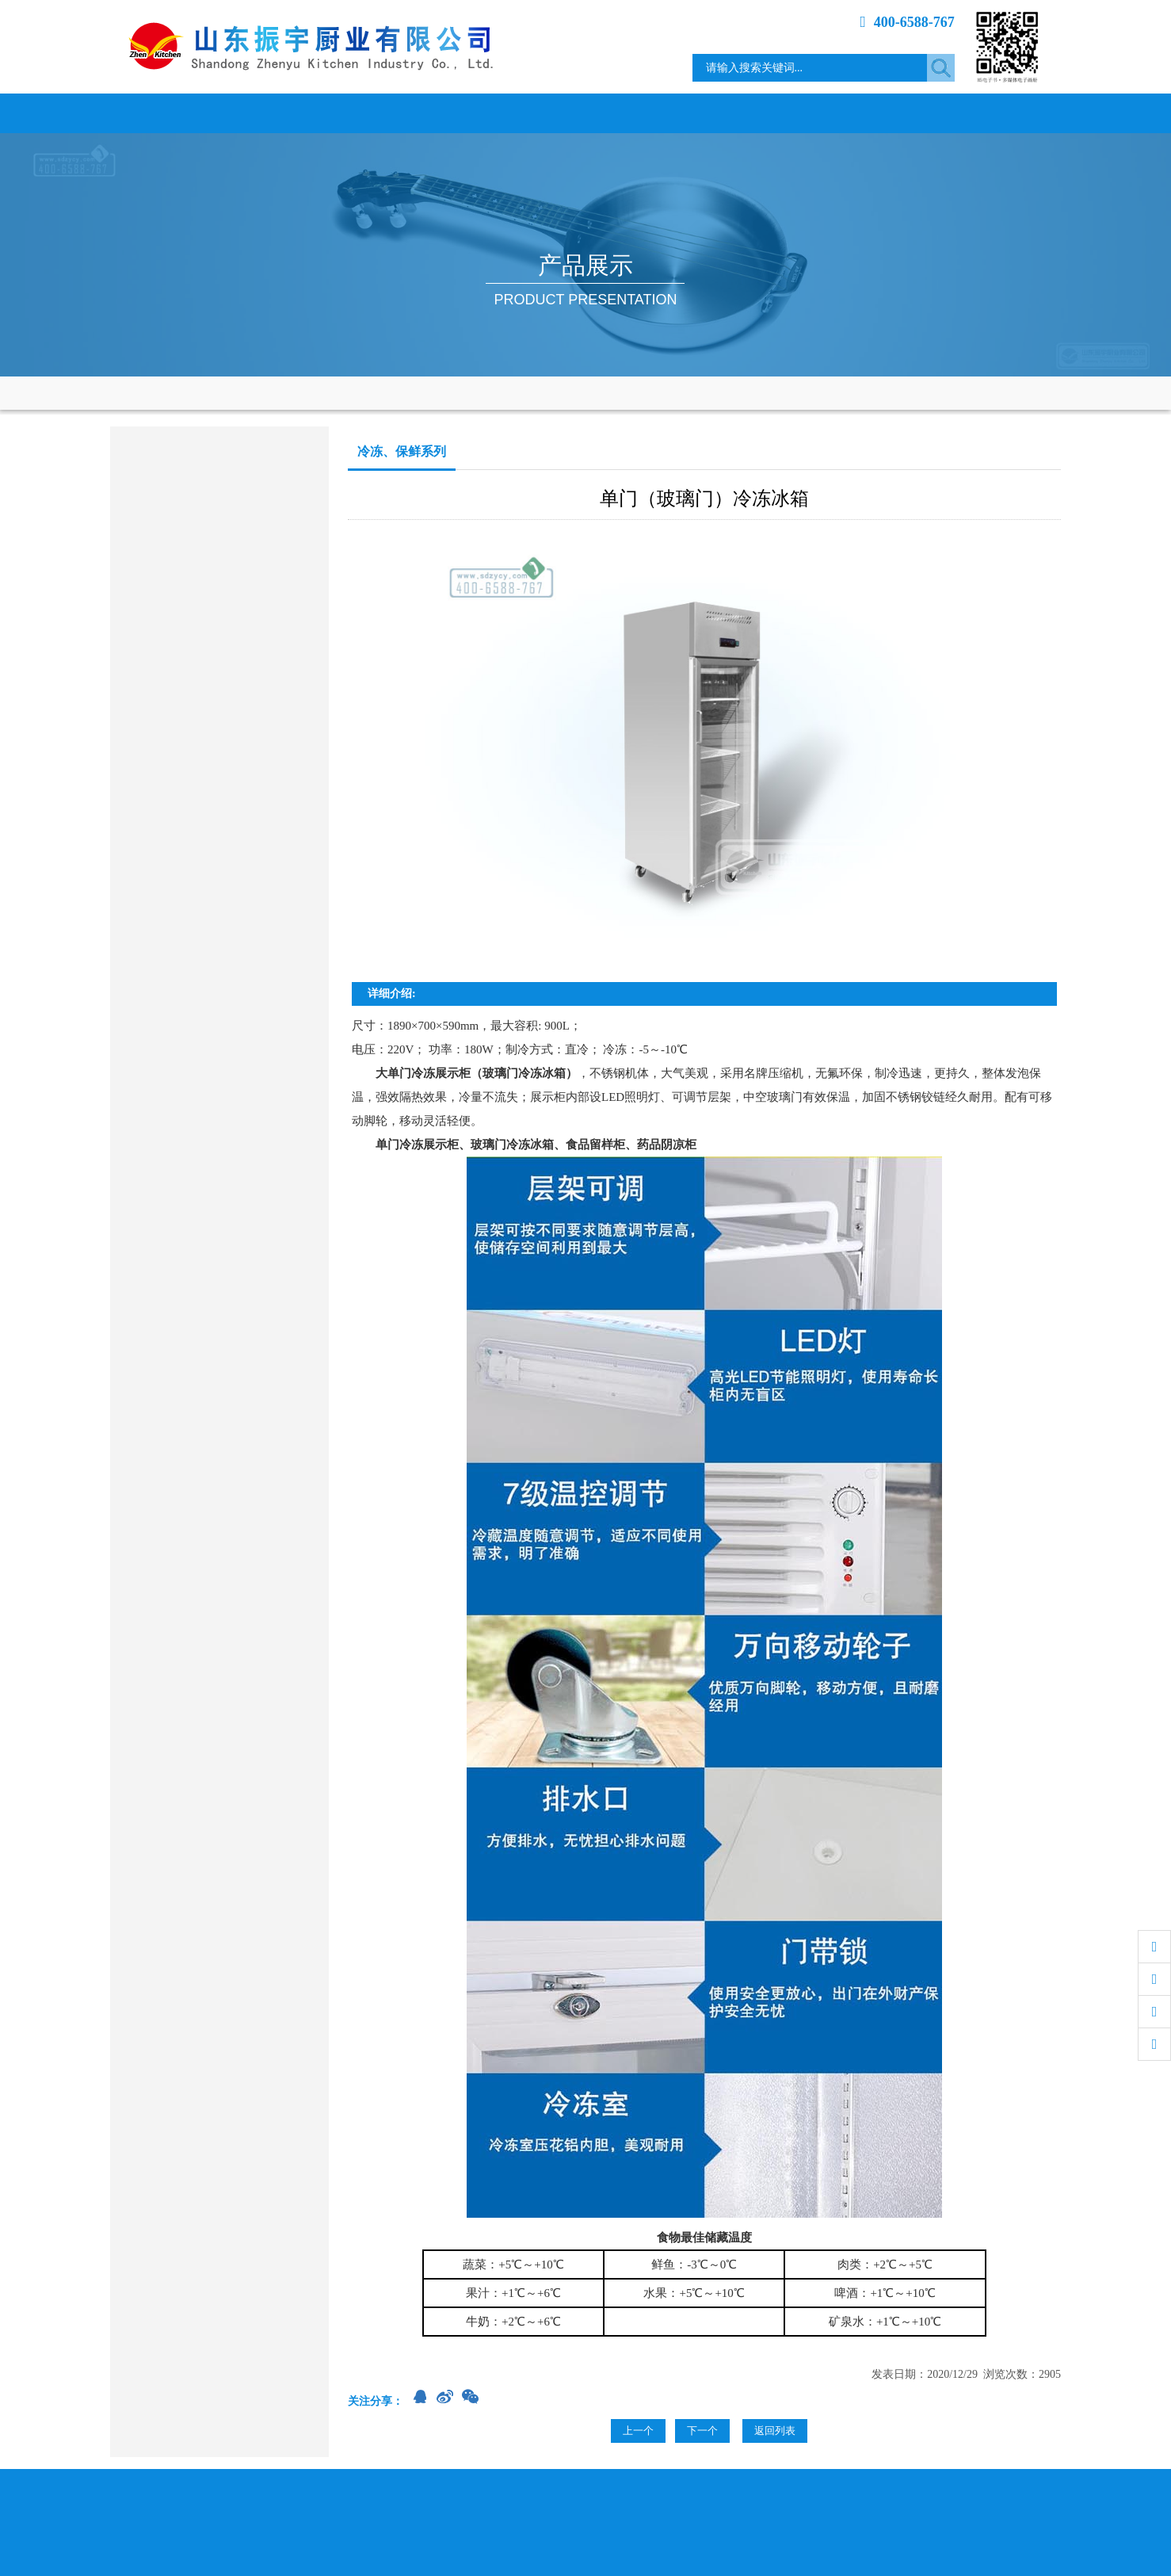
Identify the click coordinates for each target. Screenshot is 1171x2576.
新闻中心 (407, 113)
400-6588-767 (907, 22)
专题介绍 (882, 113)
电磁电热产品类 (161, 535)
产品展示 (526, 113)
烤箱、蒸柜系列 (161, 659)
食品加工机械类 (161, 741)
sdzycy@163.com (191, 1048)
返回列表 (774, 2430)
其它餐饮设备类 (161, 865)
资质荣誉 (645, 113)
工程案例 (763, 113)
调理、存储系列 (161, 577)
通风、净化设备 (161, 783)
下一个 (702, 2430)
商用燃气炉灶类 (161, 494)
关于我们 (288, 113)
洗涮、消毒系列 (161, 618)
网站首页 (169, 113)
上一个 (638, 2430)
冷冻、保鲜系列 (161, 700)
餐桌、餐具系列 (161, 824)
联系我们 (1001, 113)
